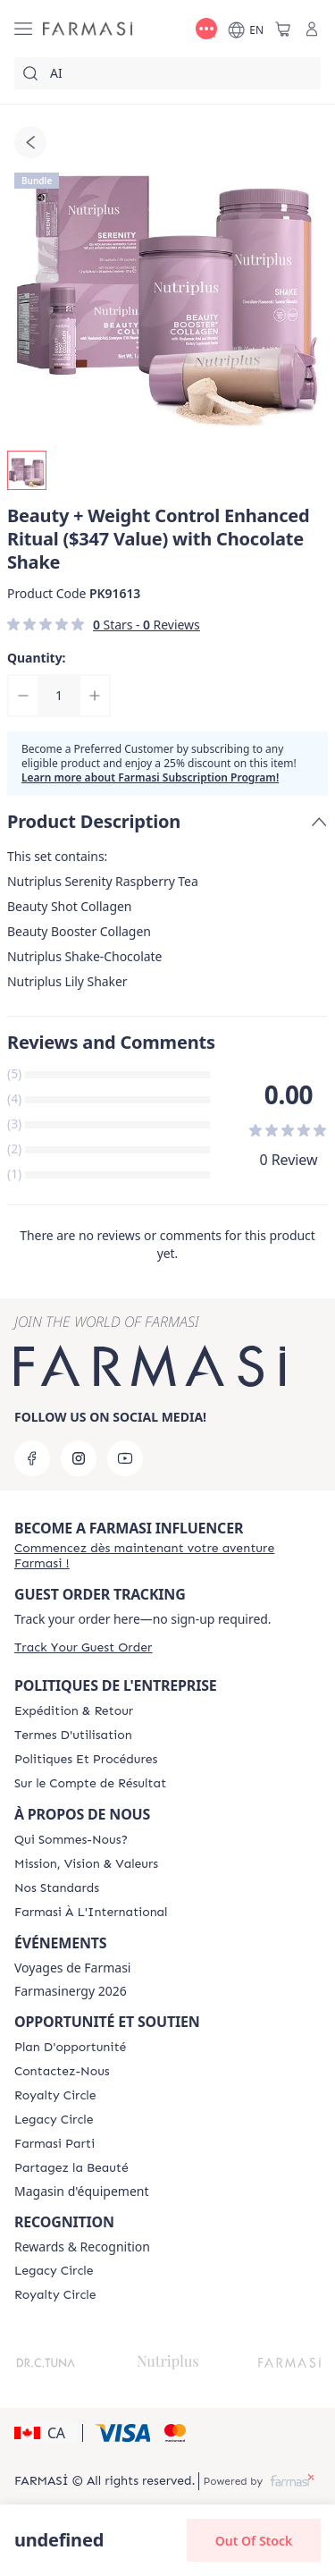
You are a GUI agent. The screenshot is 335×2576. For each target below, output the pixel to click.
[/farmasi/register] (167, 1556)
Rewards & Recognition (82, 2247)
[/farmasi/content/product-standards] (56, 1888)
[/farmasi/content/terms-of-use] (73, 1735)
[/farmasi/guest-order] (83, 1647)
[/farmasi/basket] (283, 29)
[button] (45, 2433)
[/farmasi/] (87, 29)
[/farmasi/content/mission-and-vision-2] (86, 1864)
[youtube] (125, 1458)
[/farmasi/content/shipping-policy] (73, 1711)
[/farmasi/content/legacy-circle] (54, 2120)
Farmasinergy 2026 (70, 1991)
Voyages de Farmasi (72, 1968)
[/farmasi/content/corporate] (90, 1912)
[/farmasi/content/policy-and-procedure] (85, 1760)
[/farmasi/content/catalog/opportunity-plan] (70, 2047)
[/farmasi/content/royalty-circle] (55, 2096)
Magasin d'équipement (81, 2191)
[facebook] (32, 1458)
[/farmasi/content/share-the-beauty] (71, 2168)
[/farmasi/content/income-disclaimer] (90, 1784)
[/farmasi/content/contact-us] (62, 2072)
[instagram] (78, 1458)
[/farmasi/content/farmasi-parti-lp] (54, 2144)
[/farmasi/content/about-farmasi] (71, 1840)
